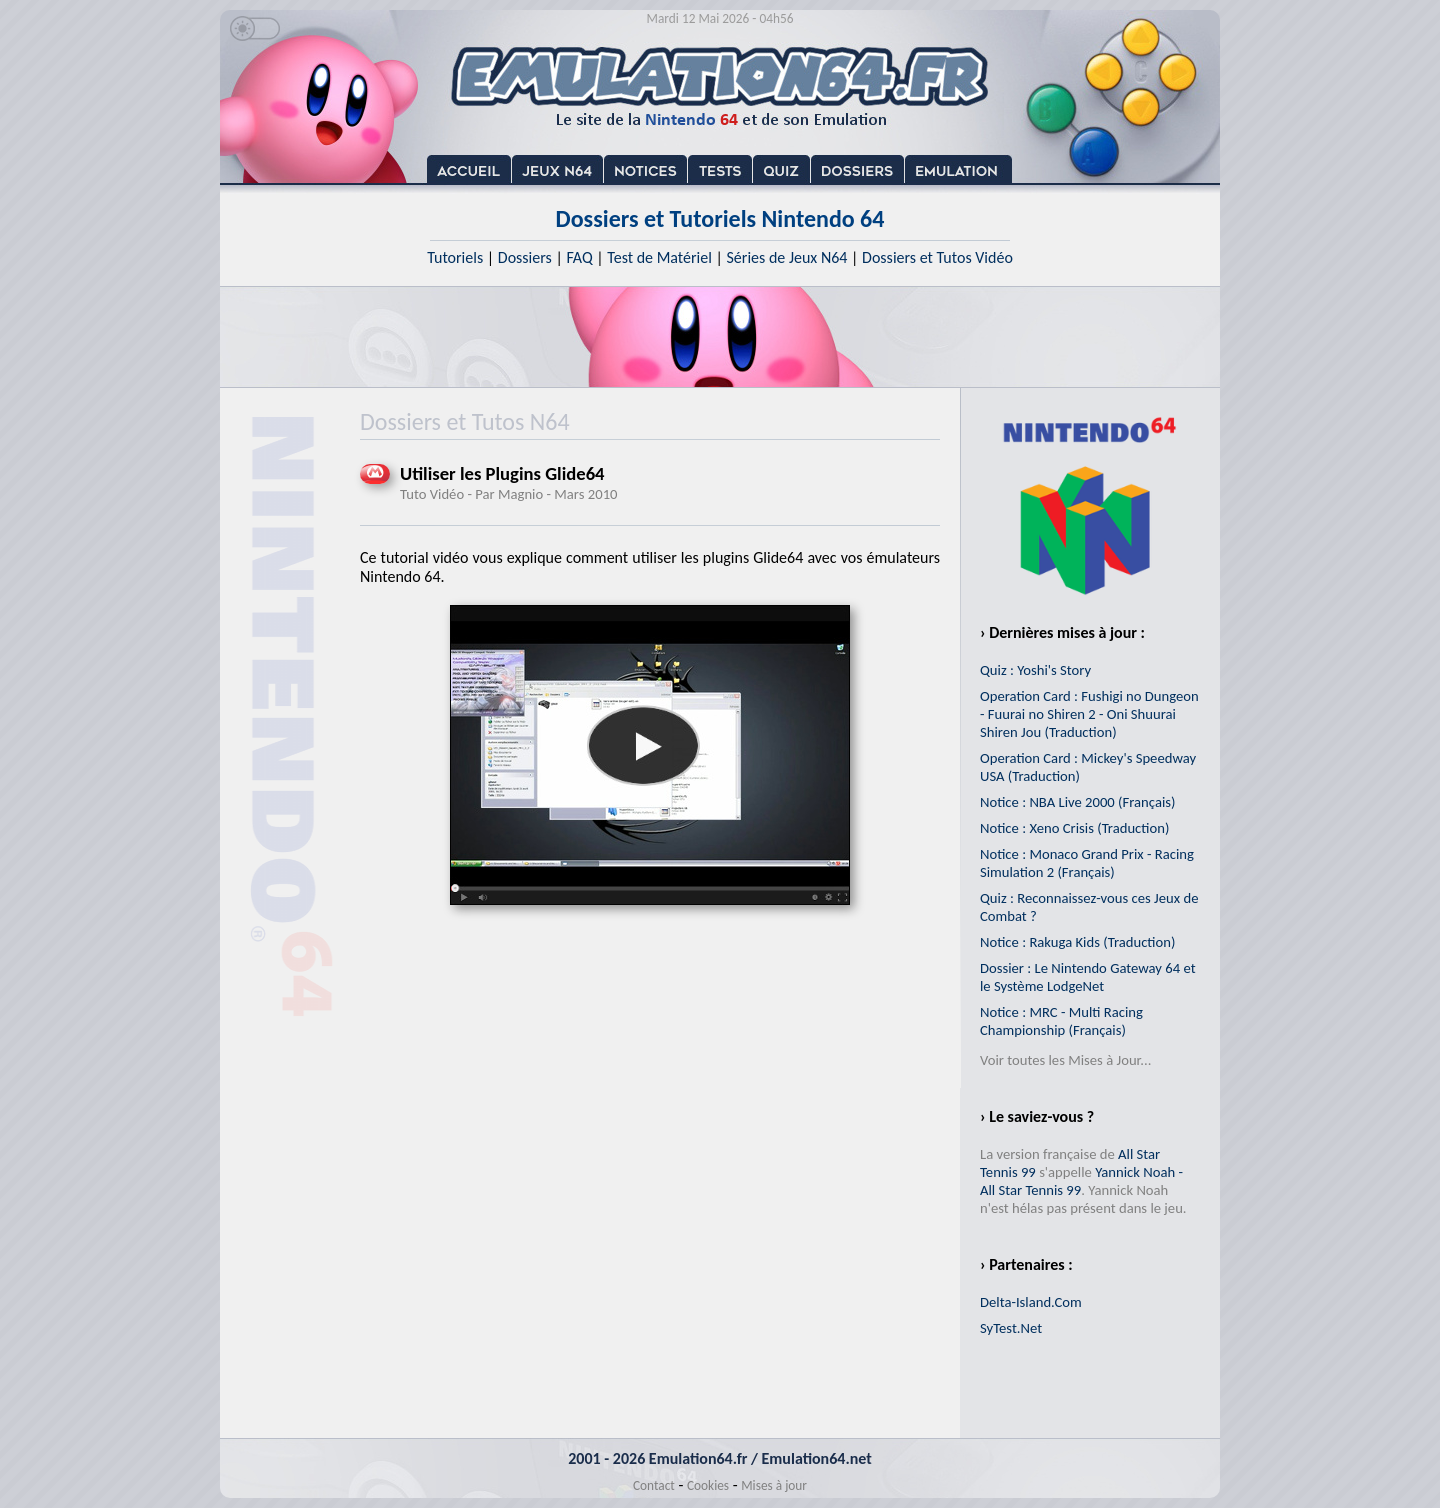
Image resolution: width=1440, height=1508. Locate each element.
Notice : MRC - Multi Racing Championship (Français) (1061, 1021)
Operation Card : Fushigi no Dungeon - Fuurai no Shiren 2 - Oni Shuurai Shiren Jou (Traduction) (1089, 714)
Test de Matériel (659, 257)
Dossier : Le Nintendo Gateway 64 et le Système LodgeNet (1088, 977)
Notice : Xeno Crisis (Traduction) (1074, 828)
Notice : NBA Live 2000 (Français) (1077, 802)
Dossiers (525, 257)
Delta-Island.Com (1031, 1302)
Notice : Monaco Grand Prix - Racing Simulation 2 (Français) (1087, 863)
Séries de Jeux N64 (787, 257)
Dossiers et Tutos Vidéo (937, 257)
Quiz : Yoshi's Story (1035, 670)
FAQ (579, 257)
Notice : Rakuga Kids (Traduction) (1077, 942)
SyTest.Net (1011, 1328)
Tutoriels (455, 257)
